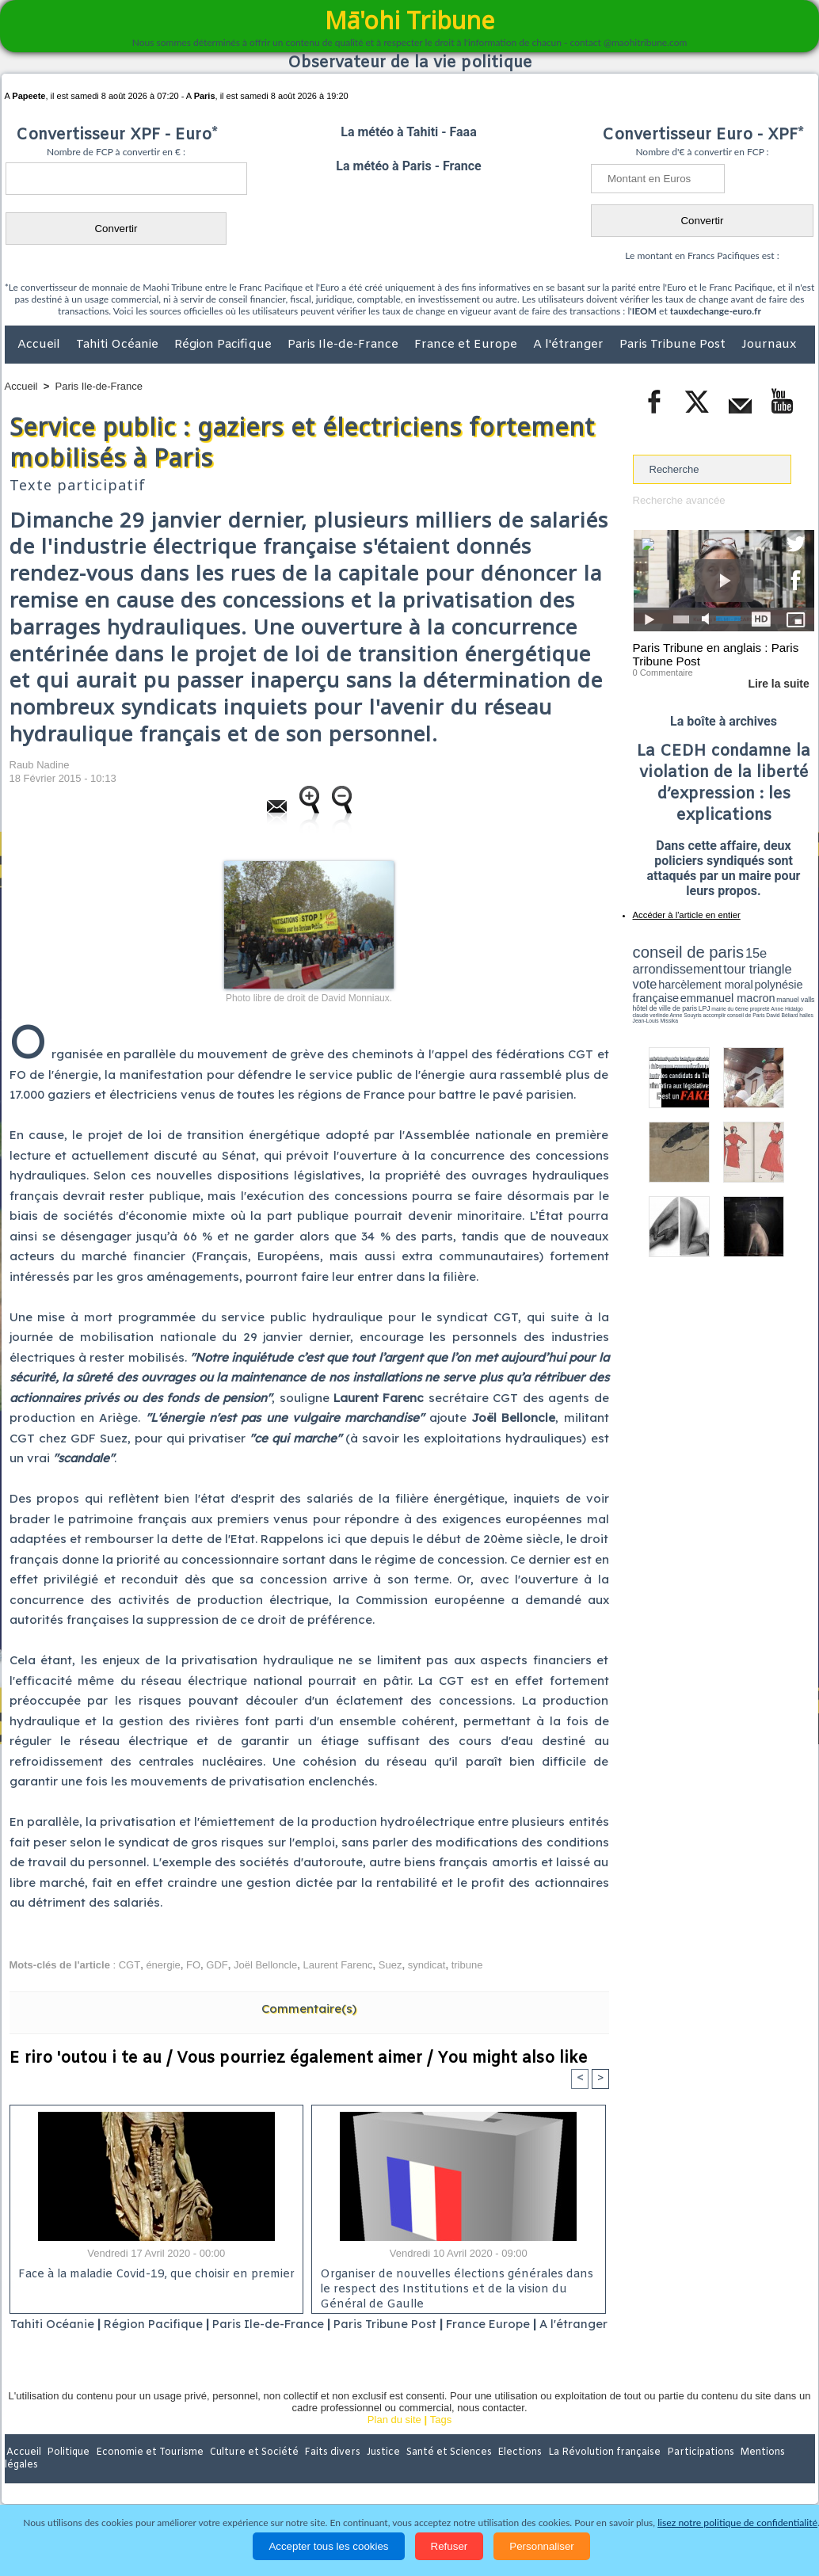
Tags (440, 2440)
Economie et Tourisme (149, 2473)
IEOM (644, 311)
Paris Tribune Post (674, 344)
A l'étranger (570, 344)
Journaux (768, 344)
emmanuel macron (675, 990)
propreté (686, 1000)
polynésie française (762, 979)
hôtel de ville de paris (781, 992)
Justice (379, 2473)
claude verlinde (743, 1000)
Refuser (449, 2546)
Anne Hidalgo (711, 1000)
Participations (692, 2473)
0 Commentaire (662, 672)
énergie (163, 1965)
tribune (467, 1965)
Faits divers (329, 2473)
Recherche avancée (679, 500)
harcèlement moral (675, 979)
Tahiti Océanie (119, 344)
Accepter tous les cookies (328, 2546)
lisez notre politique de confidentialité (737, 2522)
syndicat (427, 1965)
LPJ (638, 1000)
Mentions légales (770, 2473)
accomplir (800, 1000)
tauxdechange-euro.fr (715, 311)
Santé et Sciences (444, 2473)
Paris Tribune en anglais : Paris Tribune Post (715, 654)
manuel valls (735, 992)
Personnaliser (541, 2546)
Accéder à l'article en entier (685, 915)
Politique (69, 2473)
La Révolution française (598, 2473)
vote (786, 966)
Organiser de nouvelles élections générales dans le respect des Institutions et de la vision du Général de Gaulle (452, 2287)
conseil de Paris (649, 1006)
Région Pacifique (224, 344)
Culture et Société (253, 2473)
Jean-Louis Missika (730, 1006)
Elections (514, 2473)
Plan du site (394, 2440)
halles (703, 1006)
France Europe (521, 2324)
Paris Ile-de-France (345, 344)
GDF (216, 1965)
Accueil (40, 344)
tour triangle (744, 966)
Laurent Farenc (337, 1965)
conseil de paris (682, 951)
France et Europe (467, 344)
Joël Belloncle (265, 1965)
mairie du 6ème (660, 1000)
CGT (129, 1965)
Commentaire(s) (308, 2008)
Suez (390, 1965)
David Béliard (682, 1006)
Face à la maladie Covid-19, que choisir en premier (154, 2275)
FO (193, 1965)
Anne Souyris (774, 1000)
